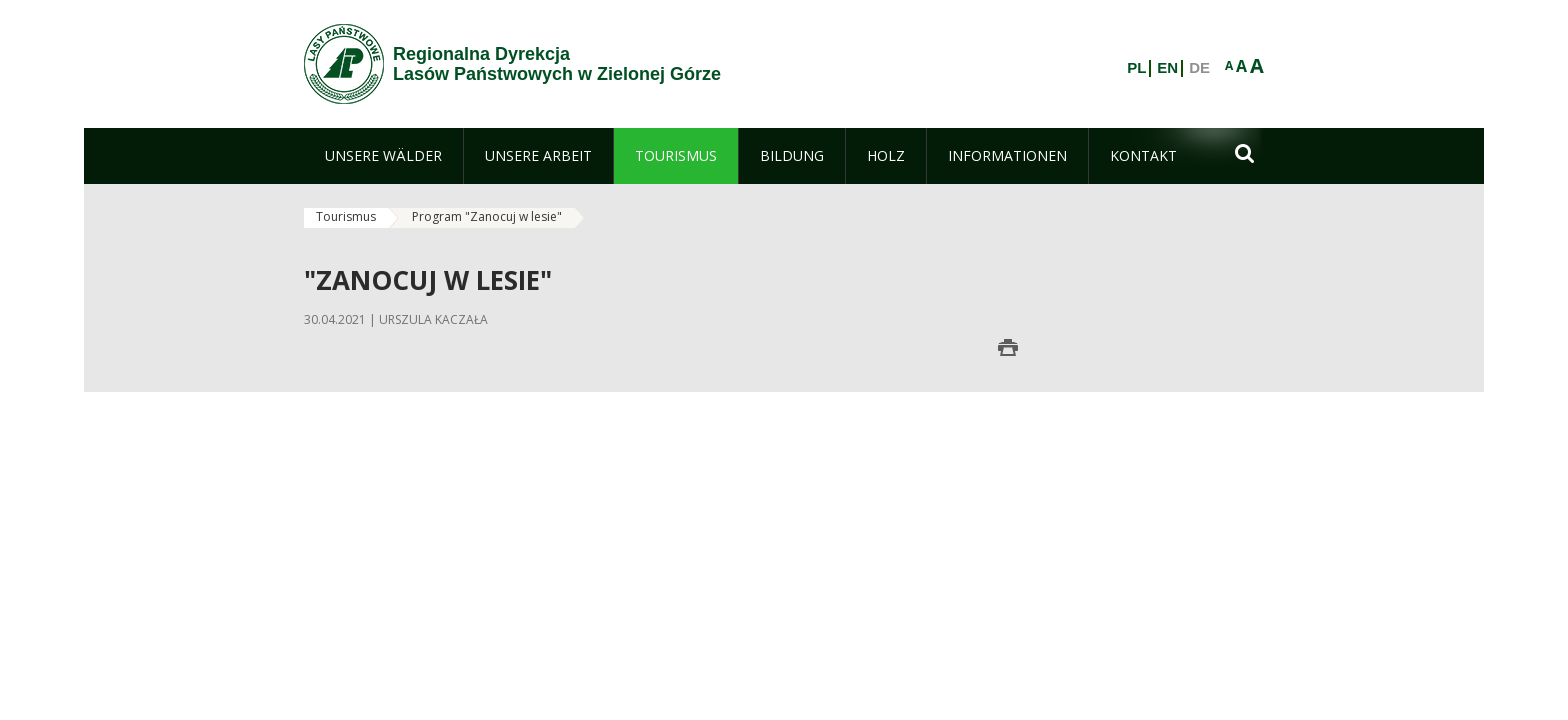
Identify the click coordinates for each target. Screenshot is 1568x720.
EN (1167, 68)
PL (1136, 68)
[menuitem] (383, 156)
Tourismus (346, 216)
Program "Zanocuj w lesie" (487, 216)
